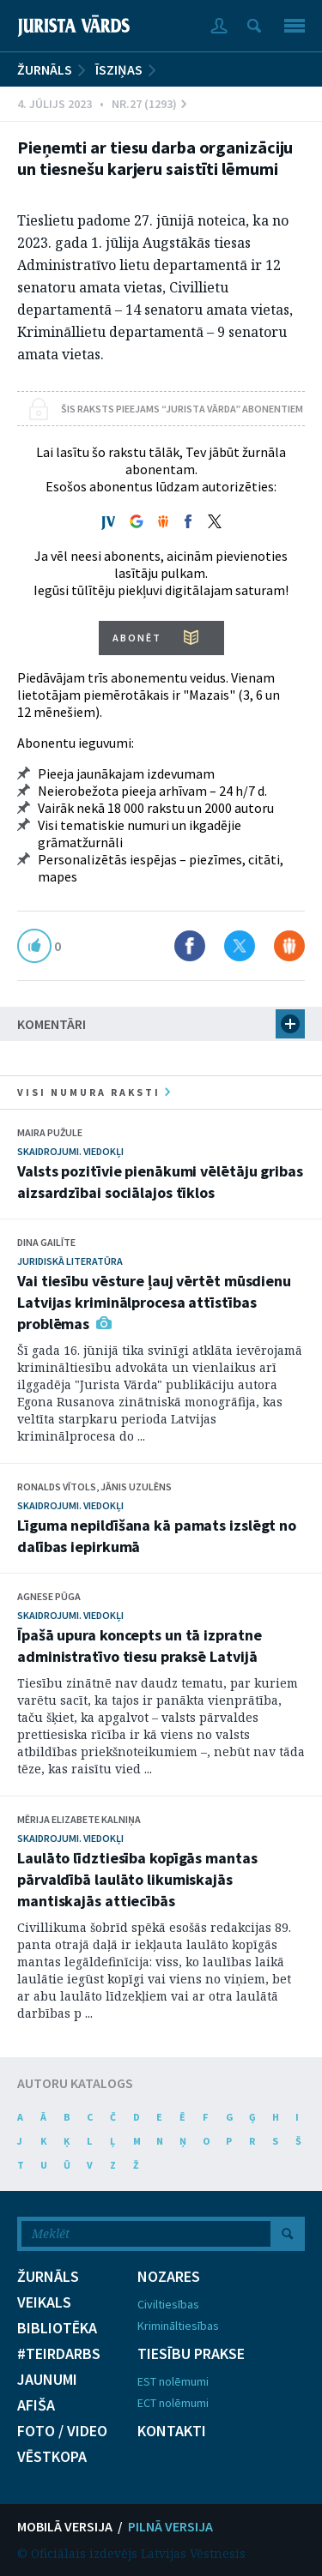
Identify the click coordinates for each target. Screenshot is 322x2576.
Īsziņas (119, 69)
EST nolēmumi (173, 2381)
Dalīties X (239, 945)
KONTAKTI (171, 2431)
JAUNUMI (47, 2379)
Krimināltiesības (178, 2325)
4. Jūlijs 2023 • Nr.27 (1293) (101, 103)
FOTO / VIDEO (62, 2431)
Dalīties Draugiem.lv (289, 945)
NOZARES (168, 2276)
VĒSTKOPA (52, 2456)
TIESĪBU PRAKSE (191, 2353)
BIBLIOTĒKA (57, 2328)
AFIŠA (36, 2405)
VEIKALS (44, 2302)
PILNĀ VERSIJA (170, 2526)
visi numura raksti (93, 1092)
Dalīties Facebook (189, 945)
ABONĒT (136, 637)
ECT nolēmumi (173, 2402)
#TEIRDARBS (58, 2353)
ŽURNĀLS (44, 69)
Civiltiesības (168, 2304)
